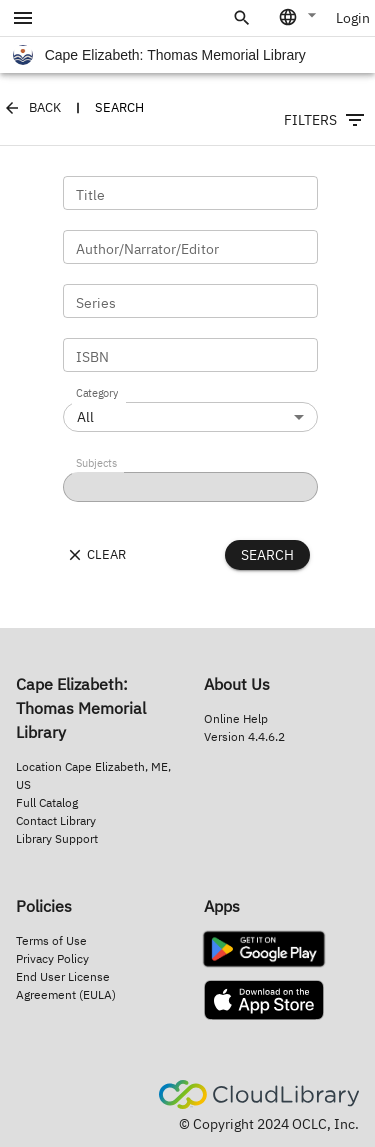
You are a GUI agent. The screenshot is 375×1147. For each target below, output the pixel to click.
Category (97, 394)
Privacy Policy (52, 958)
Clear (96, 555)
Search (267, 555)
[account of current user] (23, 18)
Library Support (57, 838)
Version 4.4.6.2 (244, 736)
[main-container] (187, 314)
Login (353, 18)
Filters (325, 120)
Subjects (96, 464)
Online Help (236, 718)
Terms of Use (51, 940)
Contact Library (56, 820)
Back (33, 108)
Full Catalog (47, 802)
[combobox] (299, 17)
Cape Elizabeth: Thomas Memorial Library (159, 55)
